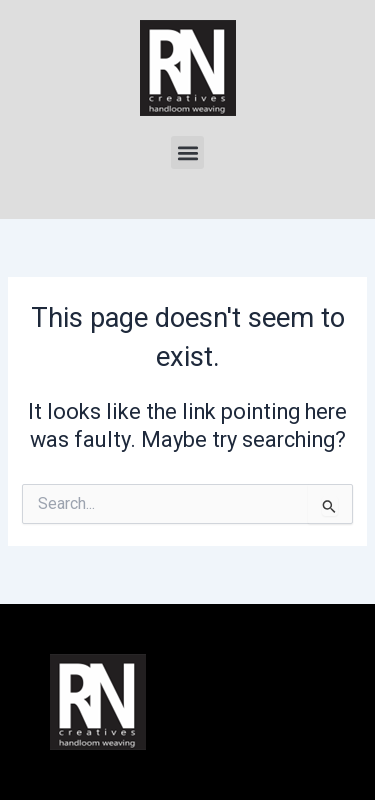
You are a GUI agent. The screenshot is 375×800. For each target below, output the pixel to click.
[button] (187, 152)
